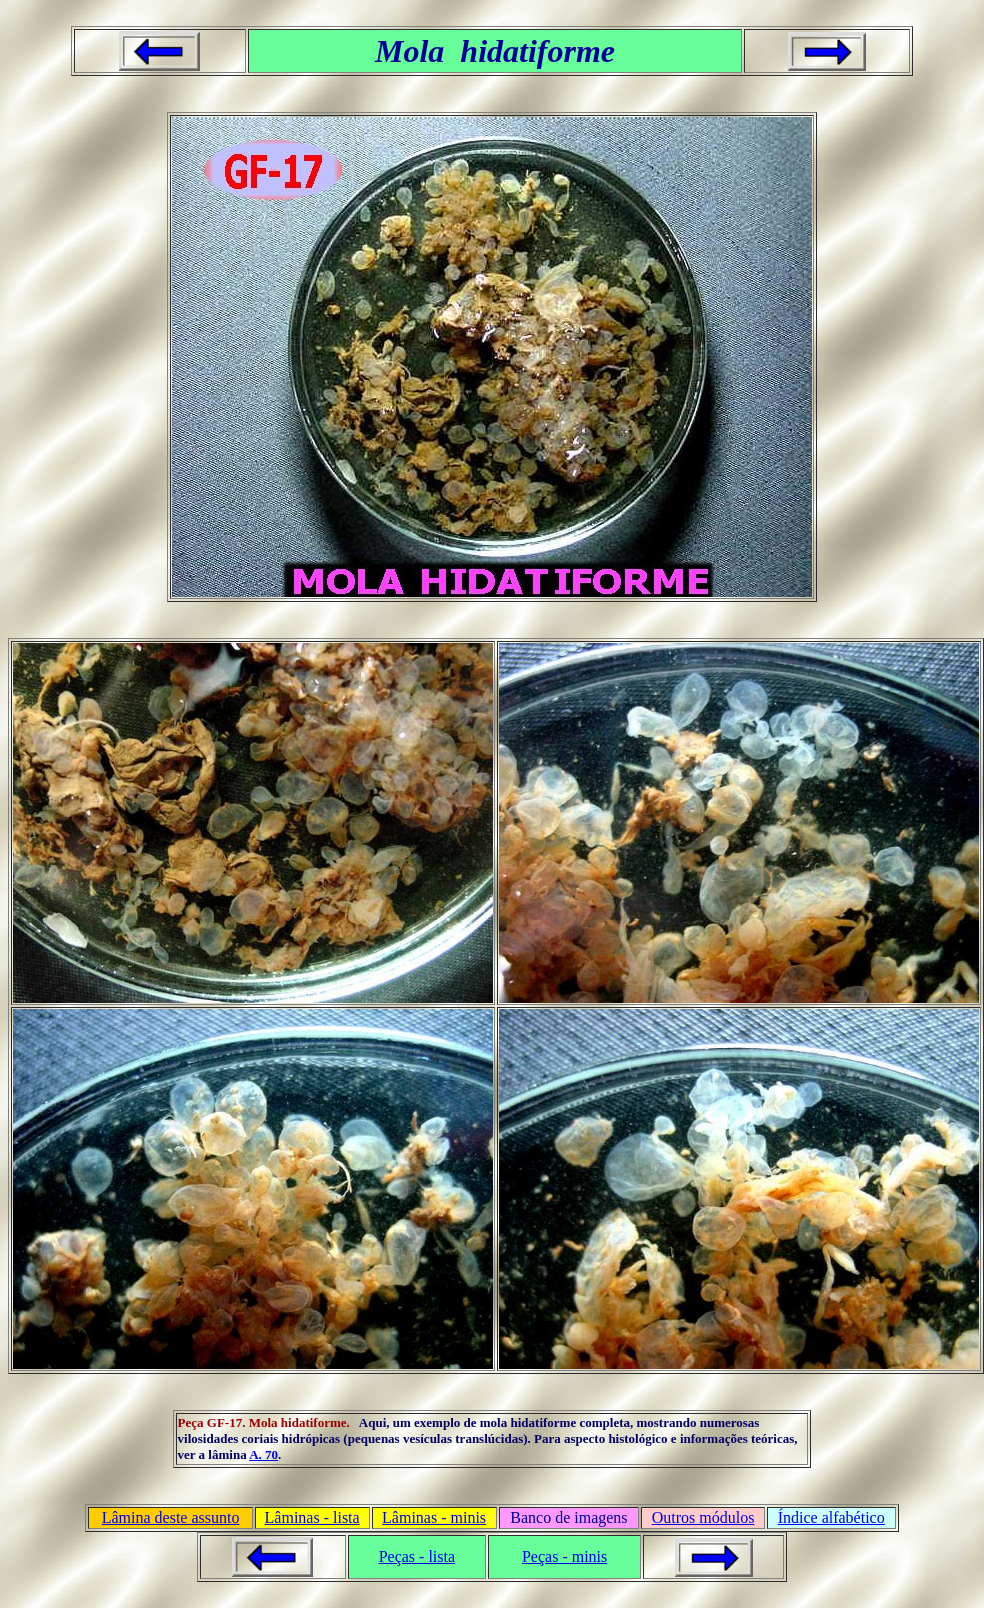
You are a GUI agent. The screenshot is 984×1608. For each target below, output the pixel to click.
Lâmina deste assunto (171, 1517)
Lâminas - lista (312, 1517)
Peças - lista (417, 1556)
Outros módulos (703, 1517)
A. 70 (263, 1454)
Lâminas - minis (434, 1517)
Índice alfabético (831, 1517)
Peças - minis (564, 1556)
